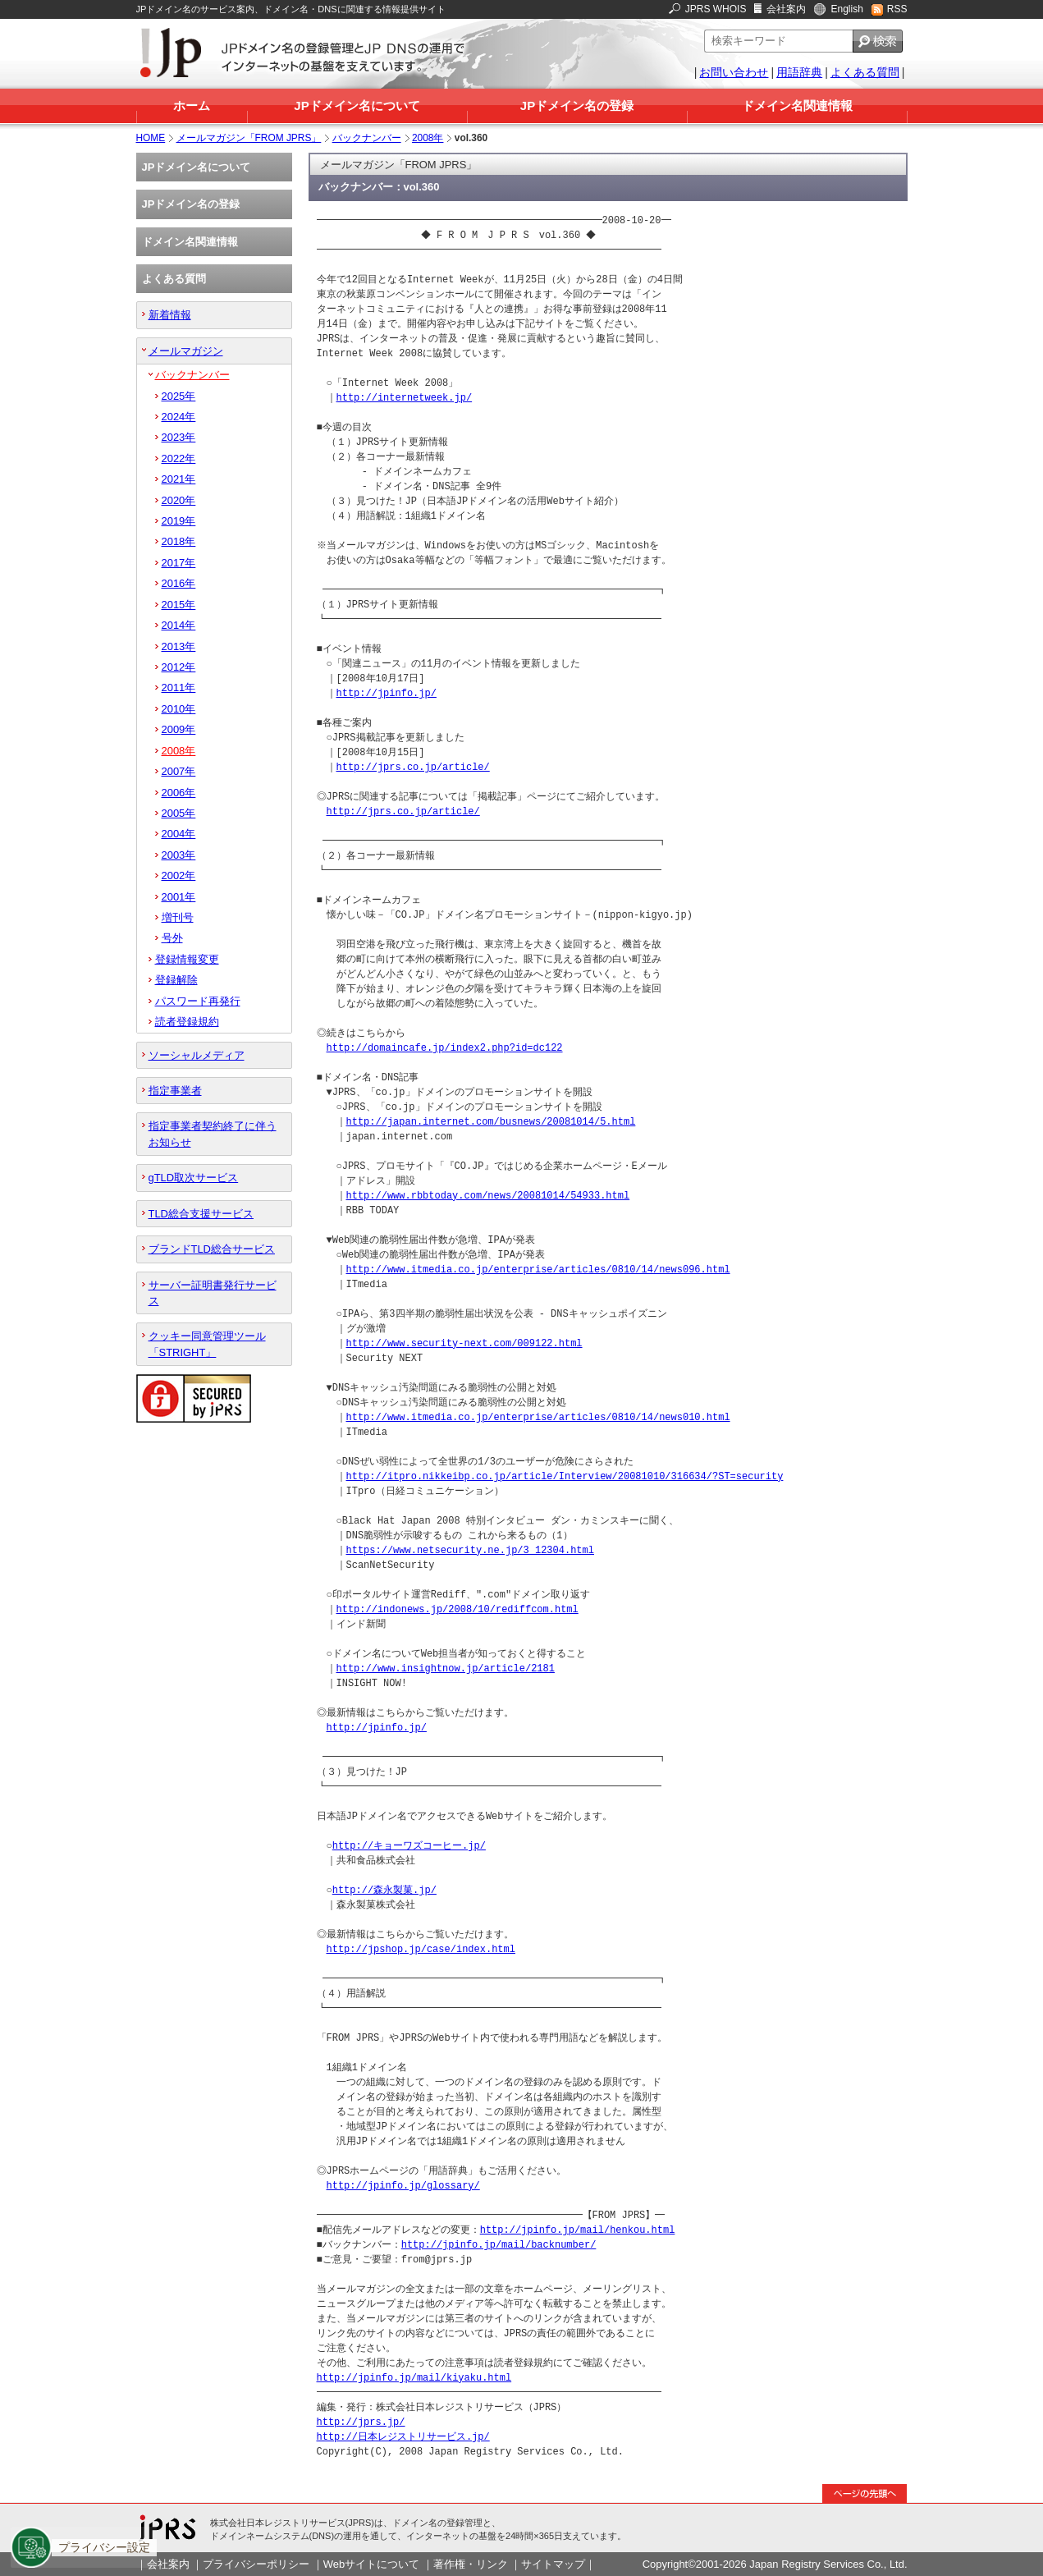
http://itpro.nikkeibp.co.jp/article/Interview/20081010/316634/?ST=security (565, 1476)
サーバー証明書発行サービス (213, 1293)
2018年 (179, 541)
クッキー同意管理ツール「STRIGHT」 (207, 1344)
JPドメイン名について (356, 105)
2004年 (179, 833)
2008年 (428, 138)
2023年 (179, 437)
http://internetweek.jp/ (404, 398)
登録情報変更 (187, 959)
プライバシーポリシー (256, 2564)
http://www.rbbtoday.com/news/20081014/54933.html (488, 1196)
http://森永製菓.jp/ (384, 1890)
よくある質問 (864, 72)
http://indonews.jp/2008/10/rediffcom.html (457, 1609)
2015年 (179, 604)
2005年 (179, 813)
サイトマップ (553, 2564)
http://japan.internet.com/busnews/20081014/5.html (491, 1122)
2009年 (179, 729)
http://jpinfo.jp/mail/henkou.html (577, 2230)
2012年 (179, 667)
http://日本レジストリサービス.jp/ (403, 2437)
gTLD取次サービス (194, 1177)
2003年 (179, 855)
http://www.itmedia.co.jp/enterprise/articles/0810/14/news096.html (538, 1270)
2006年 (179, 792)
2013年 (179, 646)
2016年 (179, 583)
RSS (897, 9)
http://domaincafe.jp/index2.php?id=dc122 (445, 1048)
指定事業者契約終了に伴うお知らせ (213, 1134)
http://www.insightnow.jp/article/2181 (445, 1668)
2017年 (179, 563)
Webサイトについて (371, 2564)
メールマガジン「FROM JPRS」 (249, 138)
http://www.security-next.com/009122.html (464, 1343)
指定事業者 (175, 1090)
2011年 (179, 687)
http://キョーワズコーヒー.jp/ (409, 1846)
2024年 (179, 416)
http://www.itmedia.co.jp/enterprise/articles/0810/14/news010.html (538, 1417)
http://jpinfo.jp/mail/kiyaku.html (414, 2378)
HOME (151, 138)
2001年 (179, 897)
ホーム (191, 105)
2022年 (179, 458)
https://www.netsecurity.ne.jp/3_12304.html (470, 1550)
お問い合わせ (733, 72)
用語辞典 (799, 72)
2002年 (179, 875)
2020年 (179, 500)
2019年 (179, 521)
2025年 (179, 396)
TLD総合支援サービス (201, 1214)
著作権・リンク (470, 2564)
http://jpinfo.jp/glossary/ (403, 2186)
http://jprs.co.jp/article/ (413, 767)
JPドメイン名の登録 (577, 105)
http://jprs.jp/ (361, 2422)
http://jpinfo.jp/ (386, 693)
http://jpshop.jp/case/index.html (421, 1949)
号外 (172, 938)
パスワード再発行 (197, 1001)
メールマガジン (186, 351)
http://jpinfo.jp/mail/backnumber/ (499, 2245)
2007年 (179, 771)
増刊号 (178, 917)
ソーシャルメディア (197, 1055)
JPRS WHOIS (716, 9)
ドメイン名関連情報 (797, 105)
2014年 (179, 625)
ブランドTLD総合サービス (212, 1249)
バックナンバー (366, 138)
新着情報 (170, 315)
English (846, 9)
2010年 (179, 709)
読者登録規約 (187, 1021)
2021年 (179, 479)
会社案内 (786, 9)
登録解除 (176, 980)
